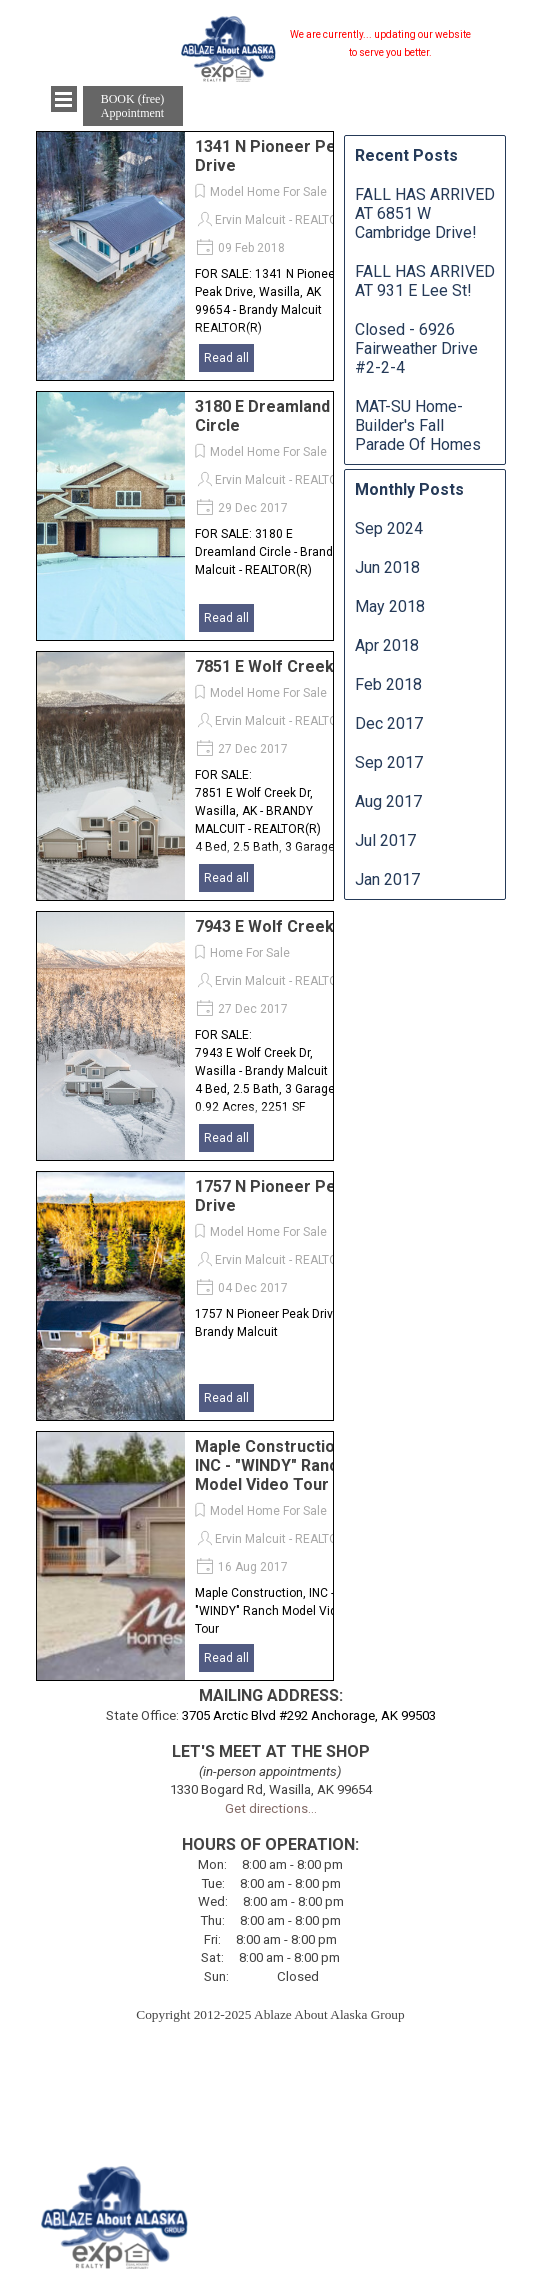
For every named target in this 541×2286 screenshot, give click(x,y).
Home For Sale (250, 953)
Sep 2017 (389, 762)
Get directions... (271, 1808)
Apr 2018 (387, 645)
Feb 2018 (388, 684)
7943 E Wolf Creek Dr (275, 926)
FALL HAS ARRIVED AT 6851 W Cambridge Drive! (425, 213)
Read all (226, 358)
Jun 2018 (387, 567)
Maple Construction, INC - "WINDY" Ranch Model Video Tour (271, 1465)
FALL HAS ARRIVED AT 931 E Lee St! (425, 281)
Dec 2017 (389, 723)
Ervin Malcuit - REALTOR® (285, 220)
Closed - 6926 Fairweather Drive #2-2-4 (416, 348)
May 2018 (390, 606)
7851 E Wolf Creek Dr (275, 666)
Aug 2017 (388, 801)
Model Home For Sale (268, 192)
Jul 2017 (385, 840)
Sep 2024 (389, 528)
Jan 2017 (387, 879)
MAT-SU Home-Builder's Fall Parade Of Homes (418, 425)
